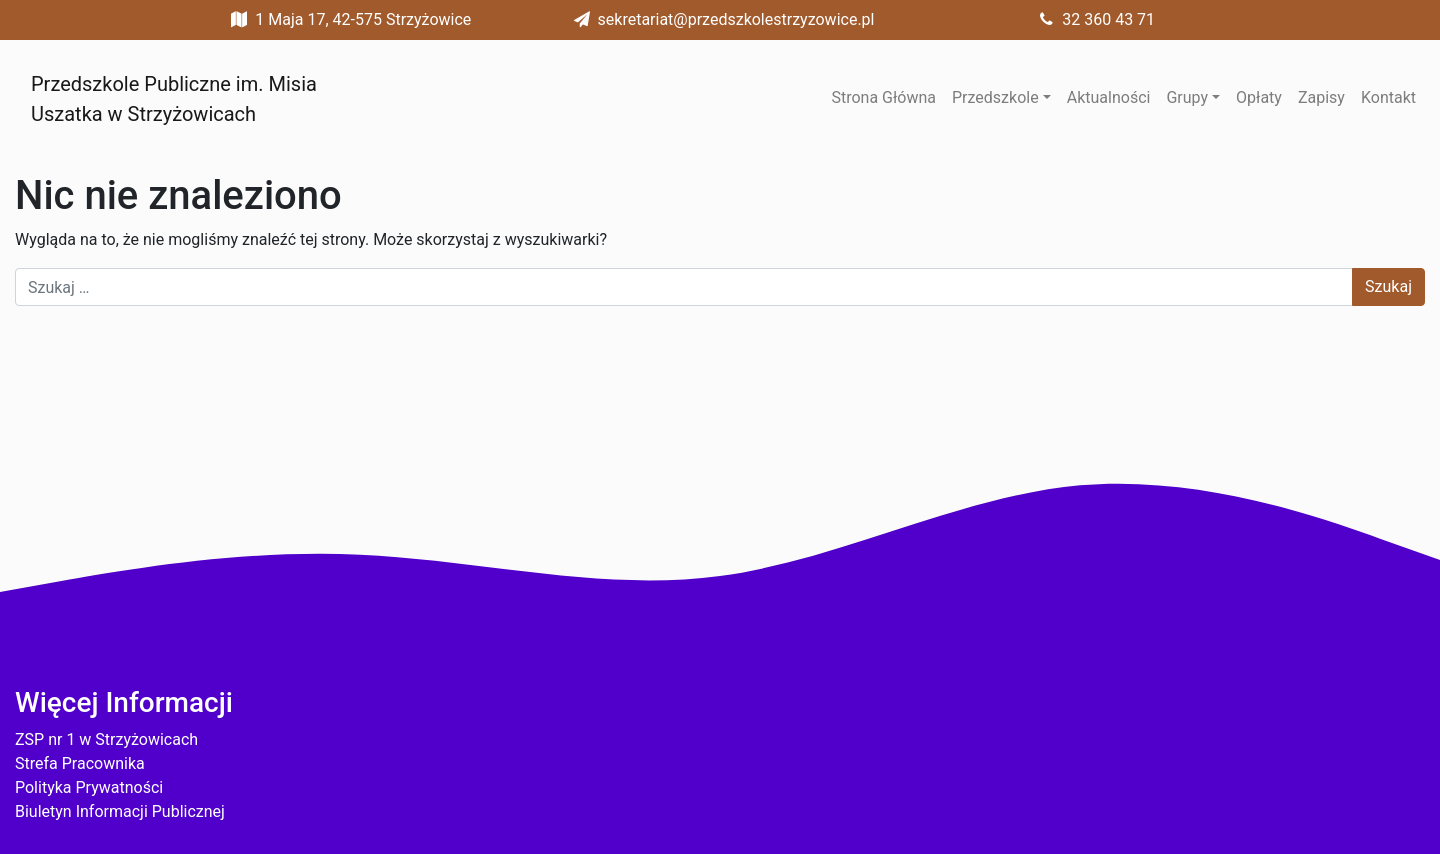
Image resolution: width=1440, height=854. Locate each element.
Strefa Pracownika (80, 763)
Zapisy (1321, 97)
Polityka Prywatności (89, 787)
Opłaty (1259, 97)
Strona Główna (883, 97)
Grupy (1187, 97)
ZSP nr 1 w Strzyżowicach (106, 739)
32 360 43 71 (1092, 19)
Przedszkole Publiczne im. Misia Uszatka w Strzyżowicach (174, 99)
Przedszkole (995, 97)
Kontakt (1388, 97)
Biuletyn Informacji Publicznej (120, 811)
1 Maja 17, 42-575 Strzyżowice (347, 19)
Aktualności (1109, 97)
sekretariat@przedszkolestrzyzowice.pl (720, 19)
